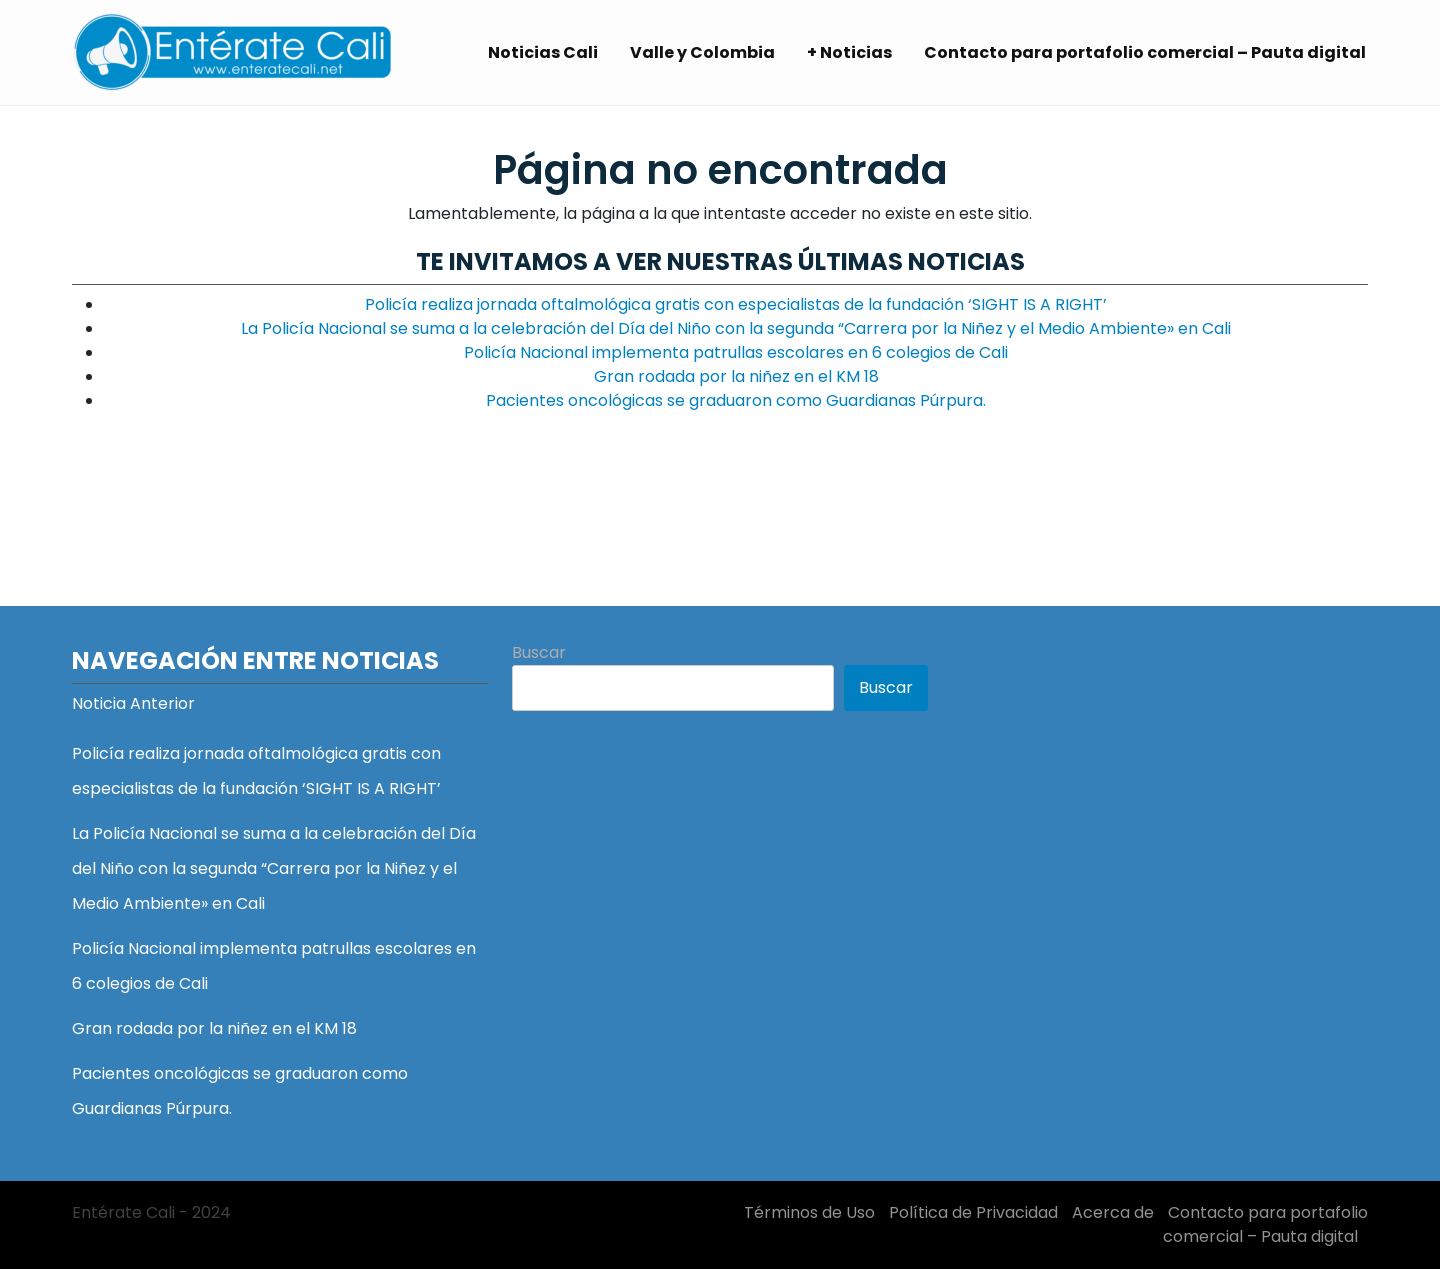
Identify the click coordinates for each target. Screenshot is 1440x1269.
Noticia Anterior (133, 703)
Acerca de (1113, 1212)
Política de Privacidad (973, 1212)
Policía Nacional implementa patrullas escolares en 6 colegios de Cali (736, 352)
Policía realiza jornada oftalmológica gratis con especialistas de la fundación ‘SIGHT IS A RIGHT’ (736, 304)
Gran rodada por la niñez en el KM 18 (736, 376)
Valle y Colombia (702, 52)
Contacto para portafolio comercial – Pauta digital (1145, 52)
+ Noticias (849, 52)
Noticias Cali (543, 52)
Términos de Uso (809, 1212)
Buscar (539, 652)
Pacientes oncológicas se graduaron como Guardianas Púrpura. (736, 400)
